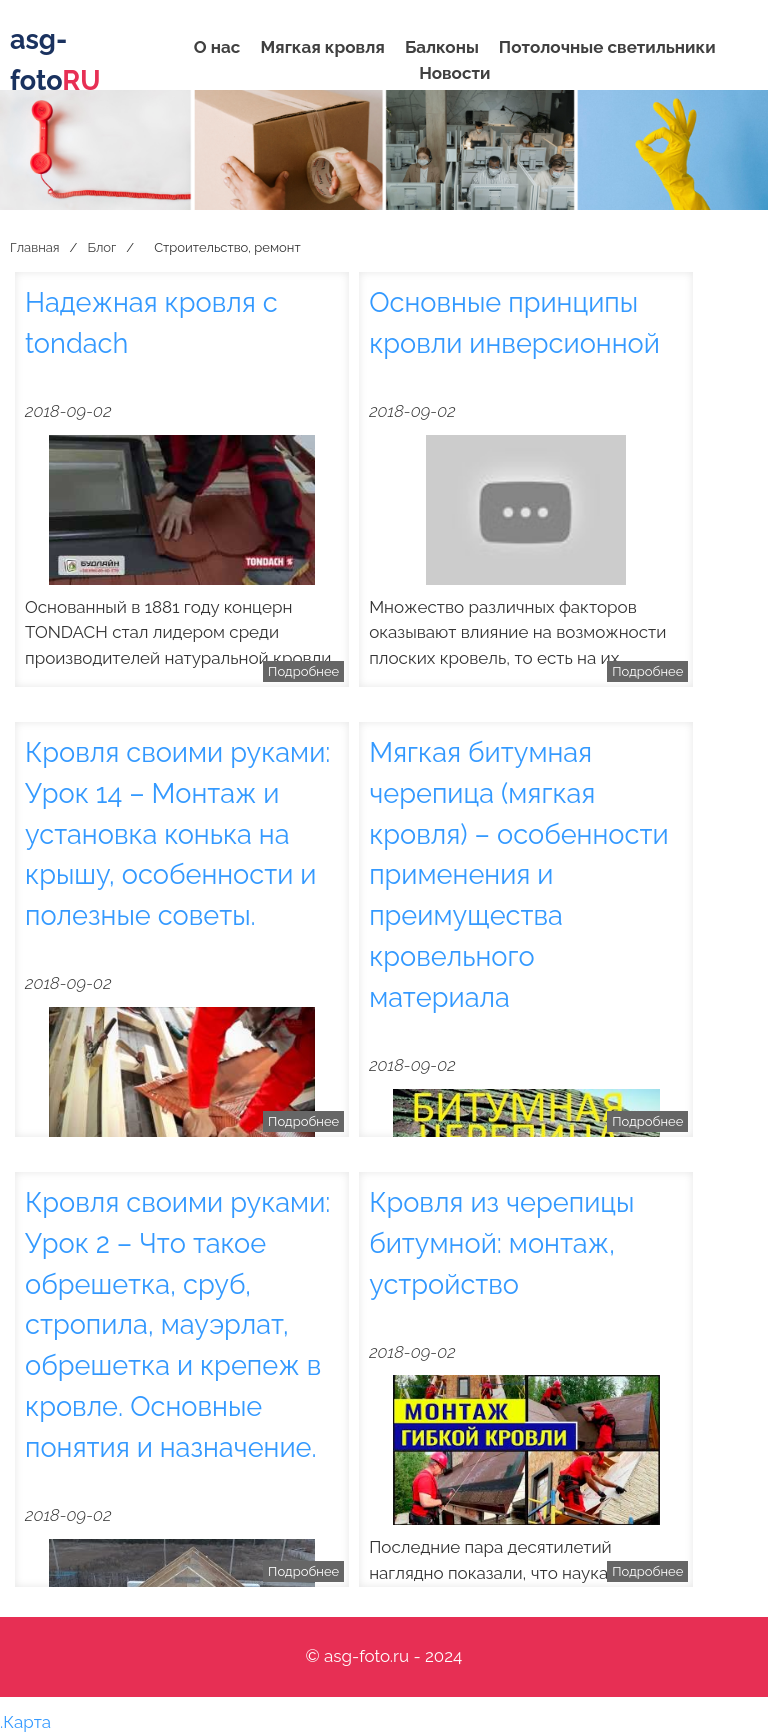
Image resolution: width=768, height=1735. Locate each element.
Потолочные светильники (607, 47)
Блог (101, 247)
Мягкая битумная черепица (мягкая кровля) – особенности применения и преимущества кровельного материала (518, 874)
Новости (454, 73)
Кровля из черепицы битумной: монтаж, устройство (501, 1243)
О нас (217, 47)
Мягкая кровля (322, 47)
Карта (27, 1722)
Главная (35, 247)
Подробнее (303, 671)
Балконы (442, 47)
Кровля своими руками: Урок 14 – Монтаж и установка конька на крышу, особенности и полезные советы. (177, 833)
